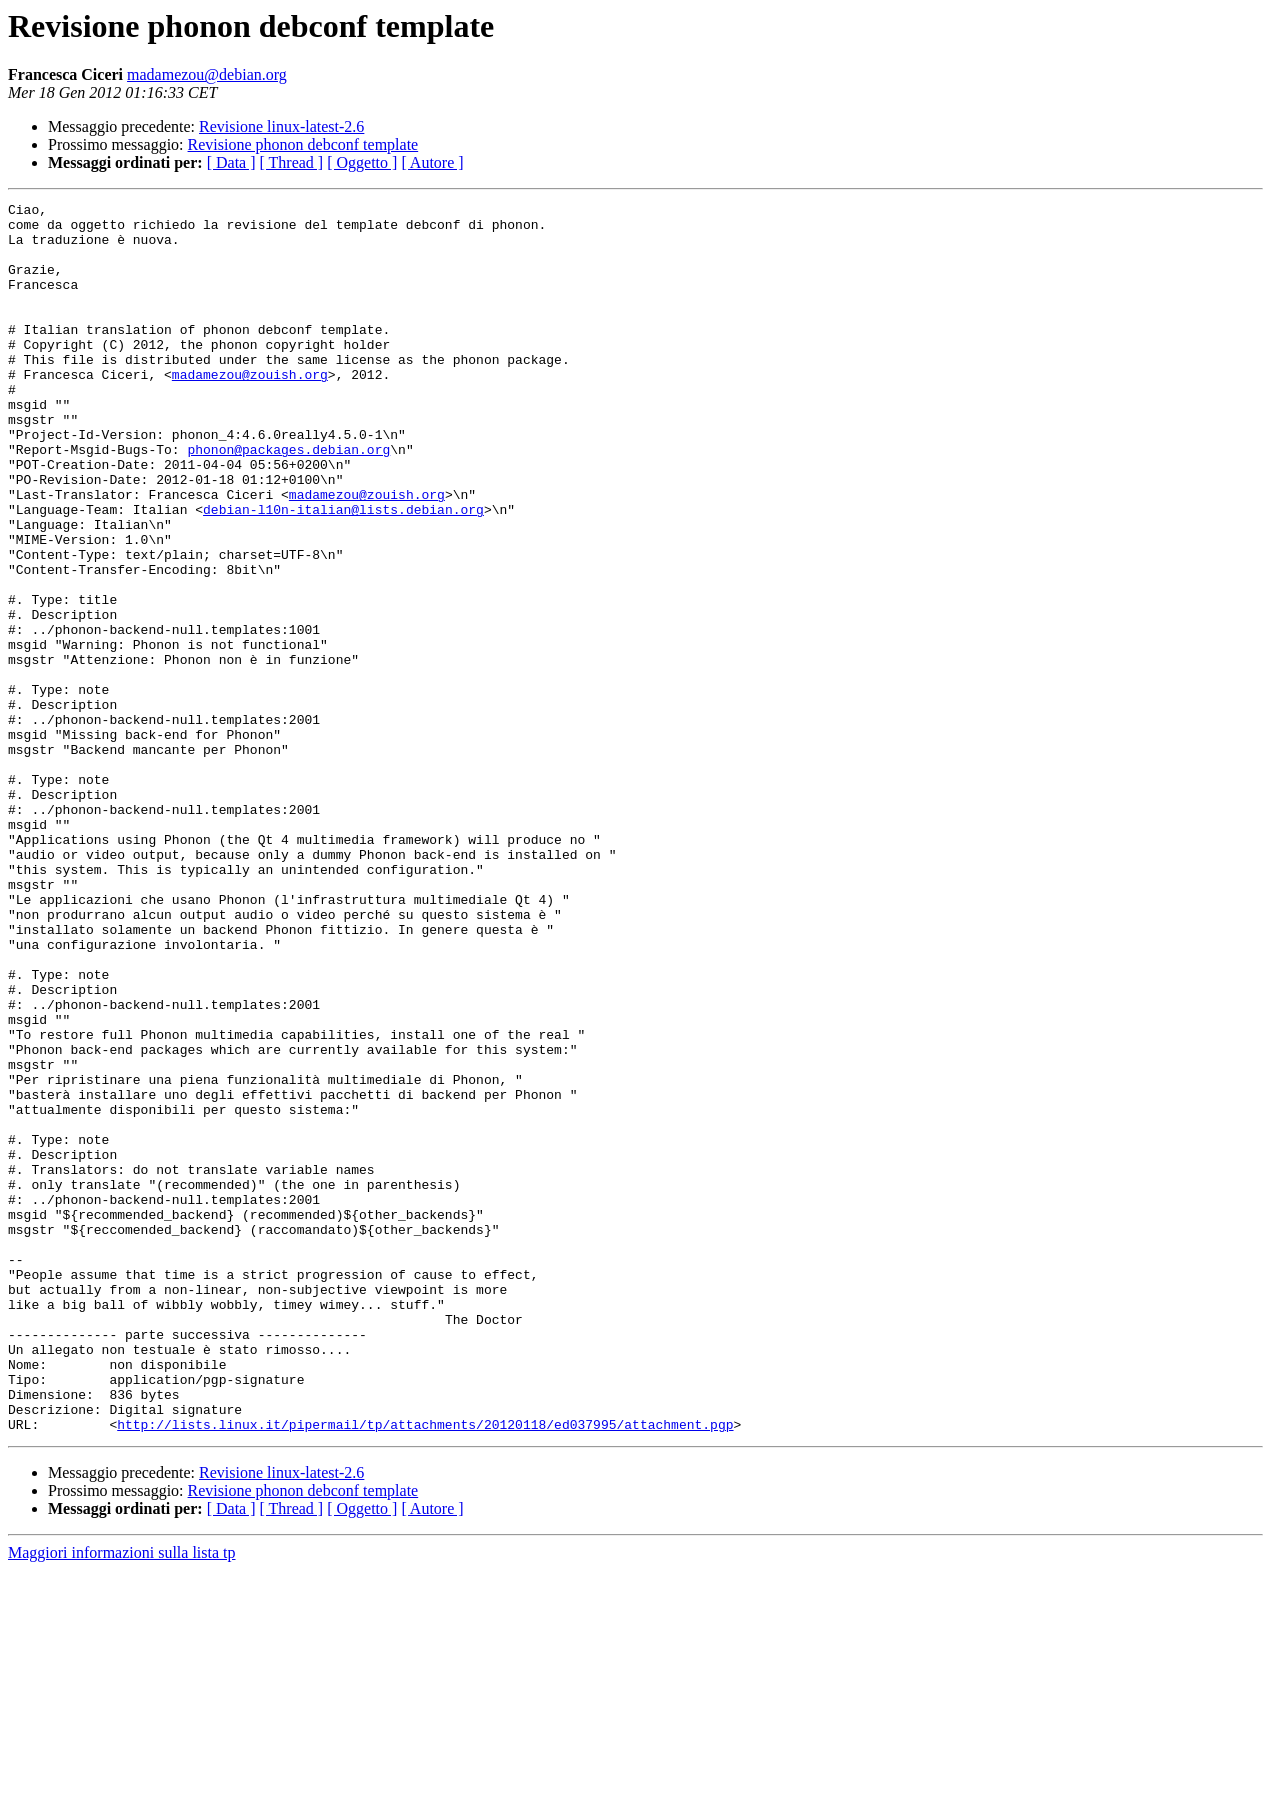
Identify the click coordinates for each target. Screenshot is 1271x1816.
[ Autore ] (432, 162)
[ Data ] (231, 162)
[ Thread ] (292, 162)
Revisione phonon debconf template (303, 144)
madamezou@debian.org (207, 74)
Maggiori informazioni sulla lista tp (122, 1798)
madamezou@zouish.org (250, 410)
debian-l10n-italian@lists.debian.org (343, 572)
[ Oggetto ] (362, 162)
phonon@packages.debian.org (288, 500)
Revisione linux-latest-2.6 (281, 126)
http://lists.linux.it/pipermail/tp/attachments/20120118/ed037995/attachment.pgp (425, 1670)
